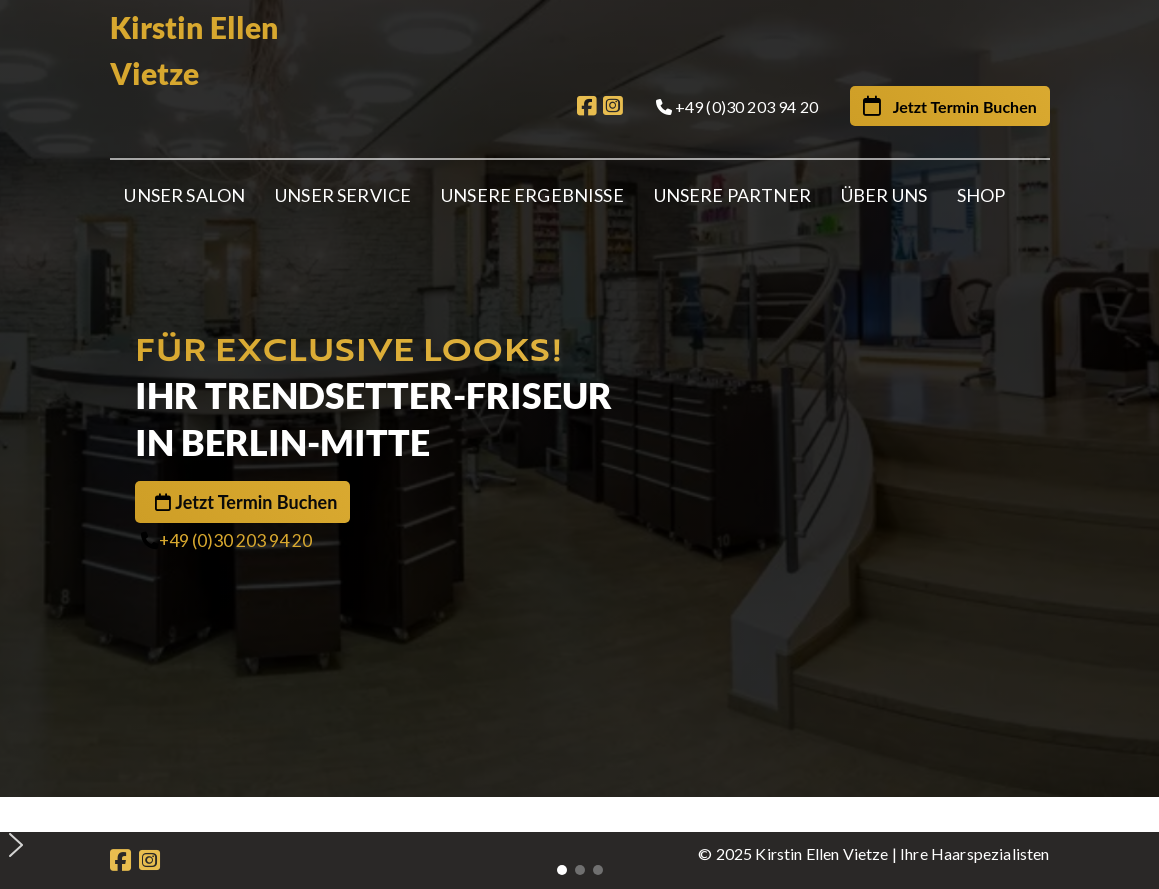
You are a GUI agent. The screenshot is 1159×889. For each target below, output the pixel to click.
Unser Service (343, 195)
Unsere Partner (732, 195)
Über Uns (884, 195)
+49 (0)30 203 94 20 (235, 540)
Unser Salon (184, 195)
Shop (981, 195)
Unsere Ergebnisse (532, 195)
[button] (587, 813)
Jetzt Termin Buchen (256, 502)
